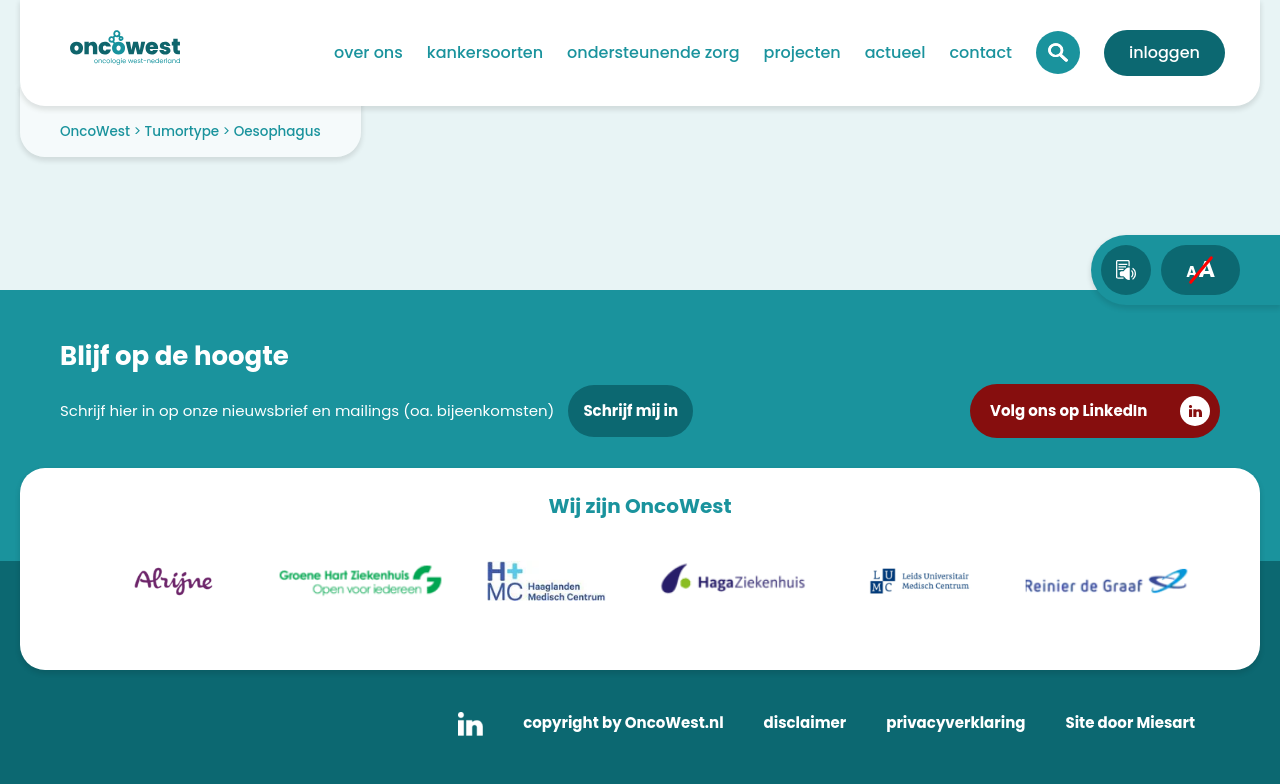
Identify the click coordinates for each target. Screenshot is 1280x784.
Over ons (368, 52)
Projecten (802, 52)
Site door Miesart (1130, 722)
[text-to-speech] (1126, 270)
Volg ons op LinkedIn (1068, 410)
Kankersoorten (485, 52)
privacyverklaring (955, 722)
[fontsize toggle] (1200, 270)
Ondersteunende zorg (653, 52)
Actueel (895, 52)
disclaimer (805, 722)
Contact (980, 52)
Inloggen (1164, 52)
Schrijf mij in (630, 410)
